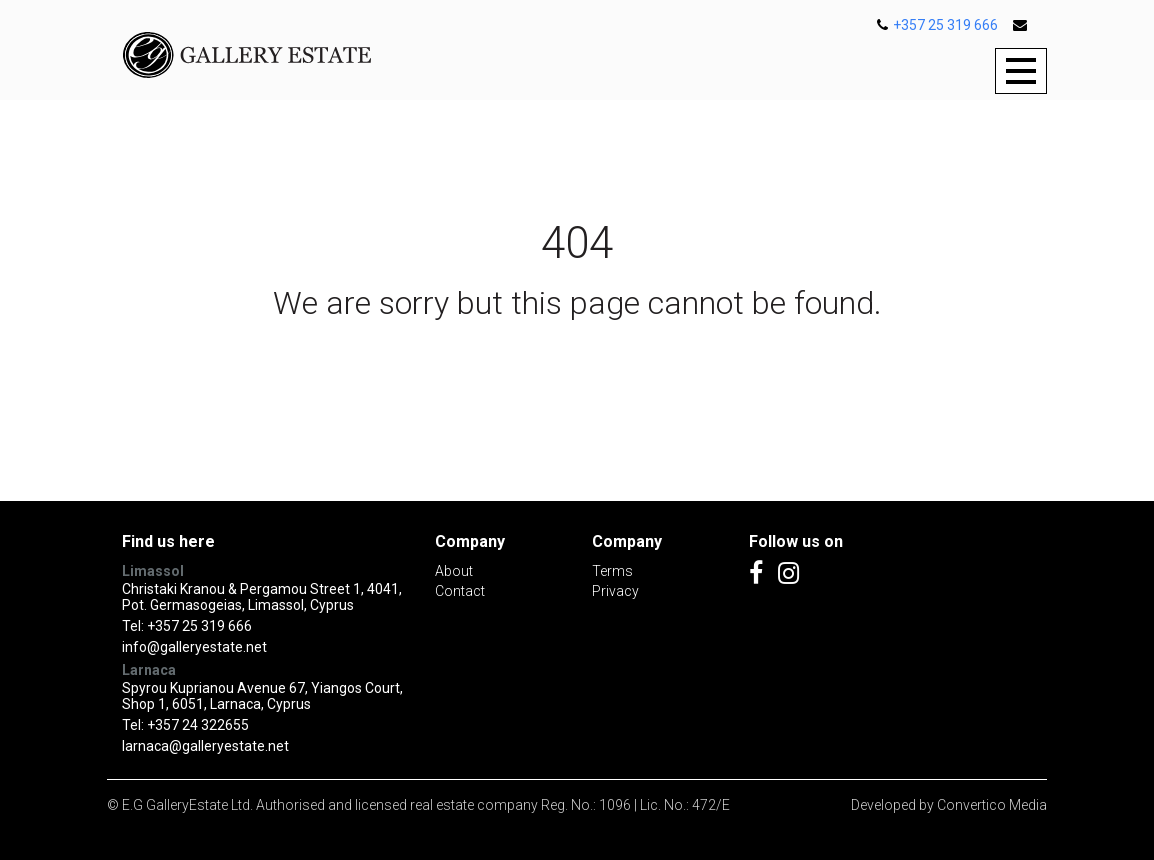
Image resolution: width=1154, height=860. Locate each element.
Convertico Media (992, 805)
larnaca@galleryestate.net (205, 746)
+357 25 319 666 (937, 25)
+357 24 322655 (198, 725)
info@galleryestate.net (194, 647)
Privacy (615, 591)
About (454, 571)
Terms (612, 571)
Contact (460, 591)
